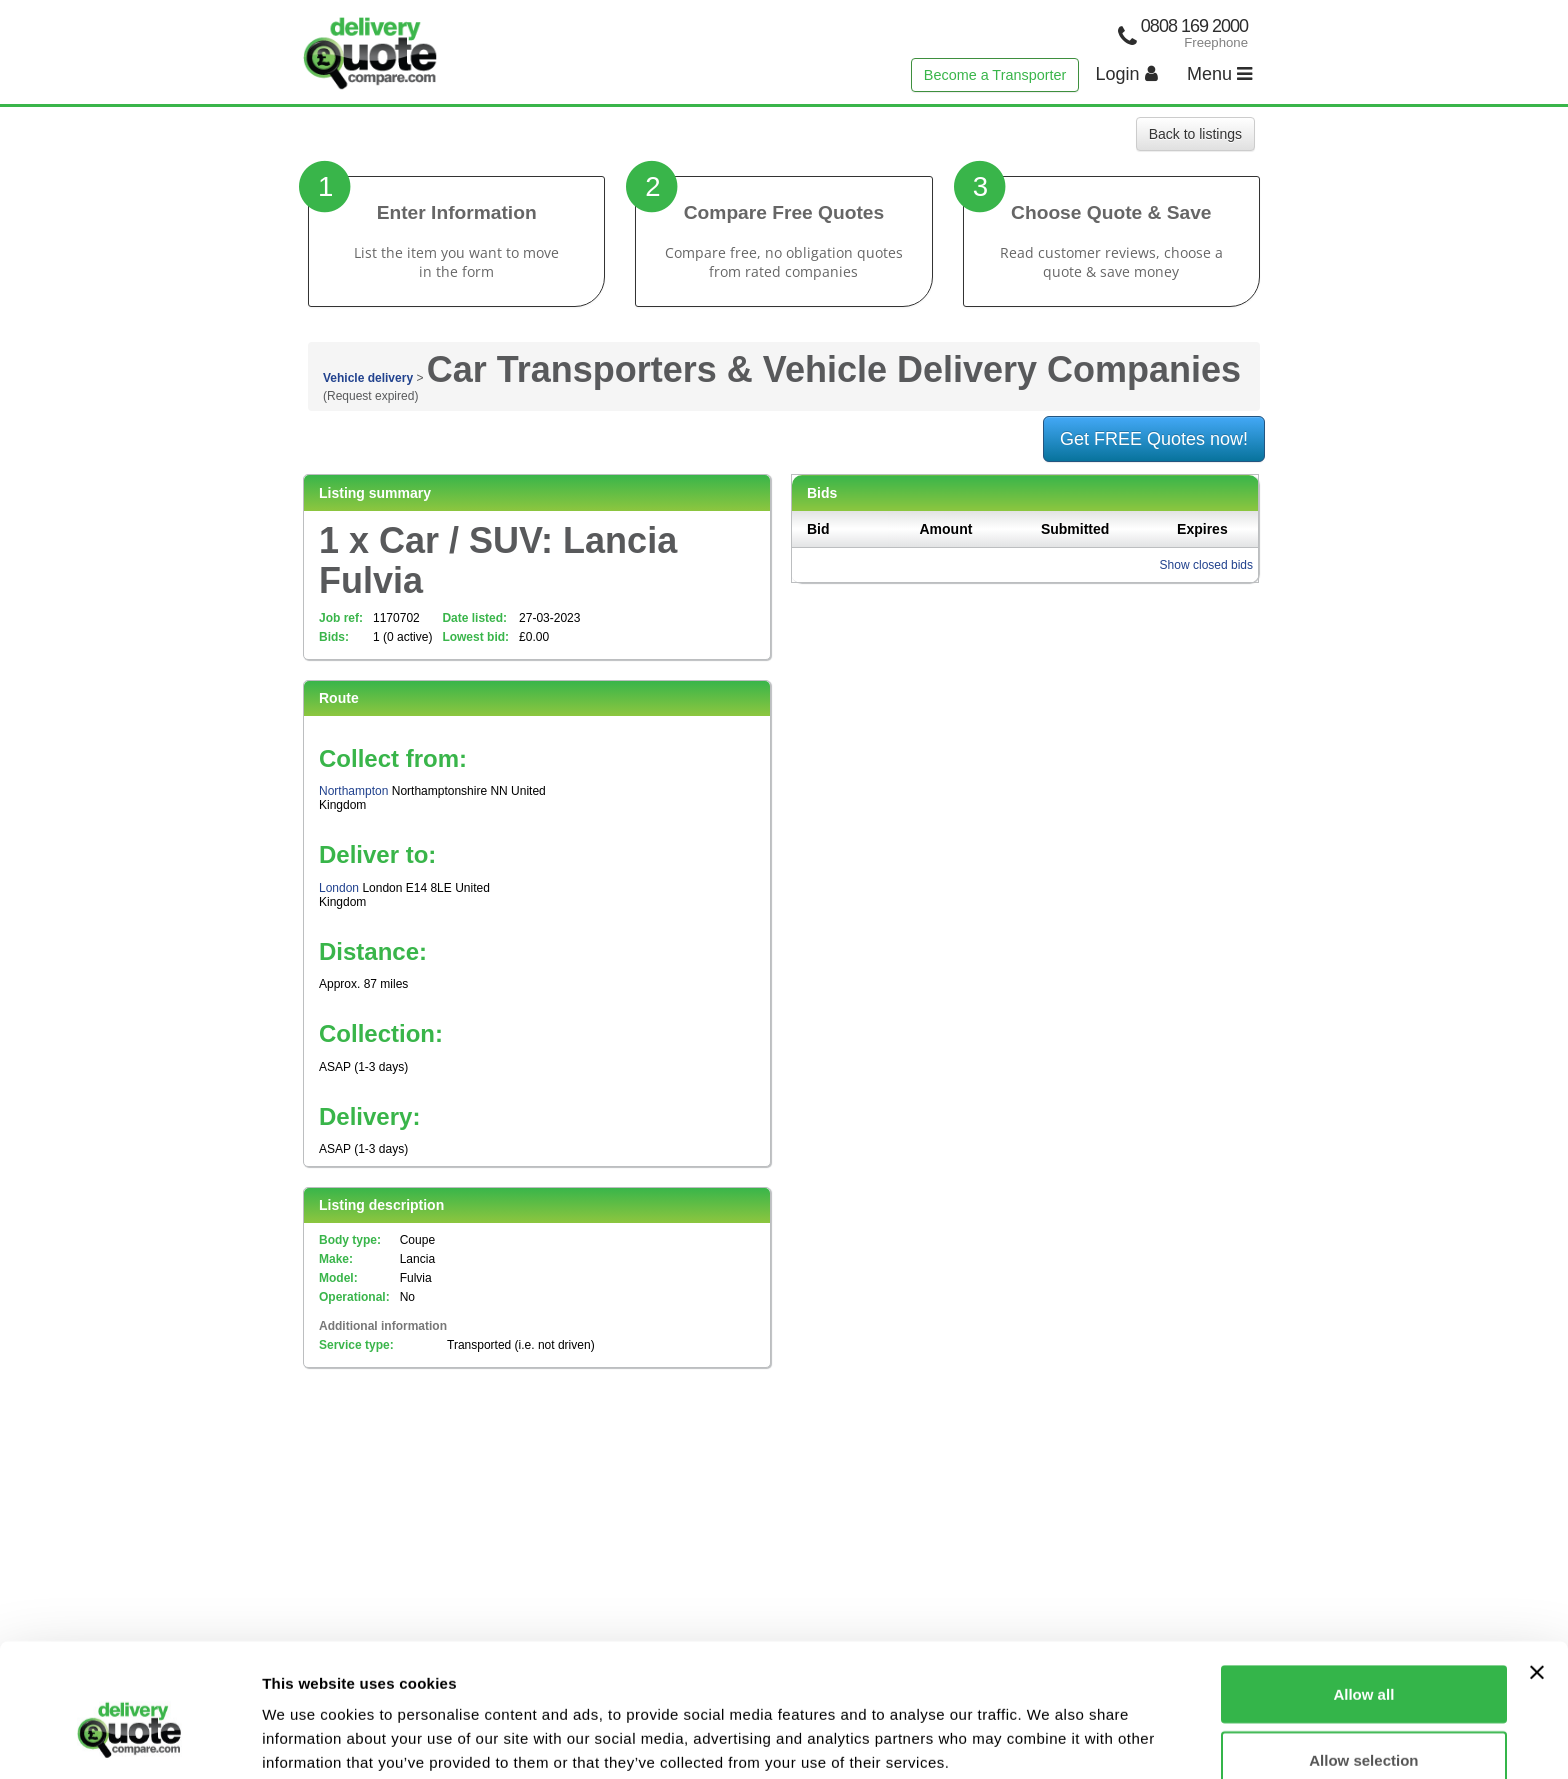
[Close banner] (1537, 1573)
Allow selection (1363, 1660)
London (339, 888)
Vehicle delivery (368, 378)
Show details (1049, 1727)
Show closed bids (1206, 565)
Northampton (353, 791)
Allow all (1363, 1594)
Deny (1364, 1725)
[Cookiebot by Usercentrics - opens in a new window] (129, 1740)
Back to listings (1195, 134)
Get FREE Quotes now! (1154, 439)
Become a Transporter (995, 75)
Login (1127, 74)
